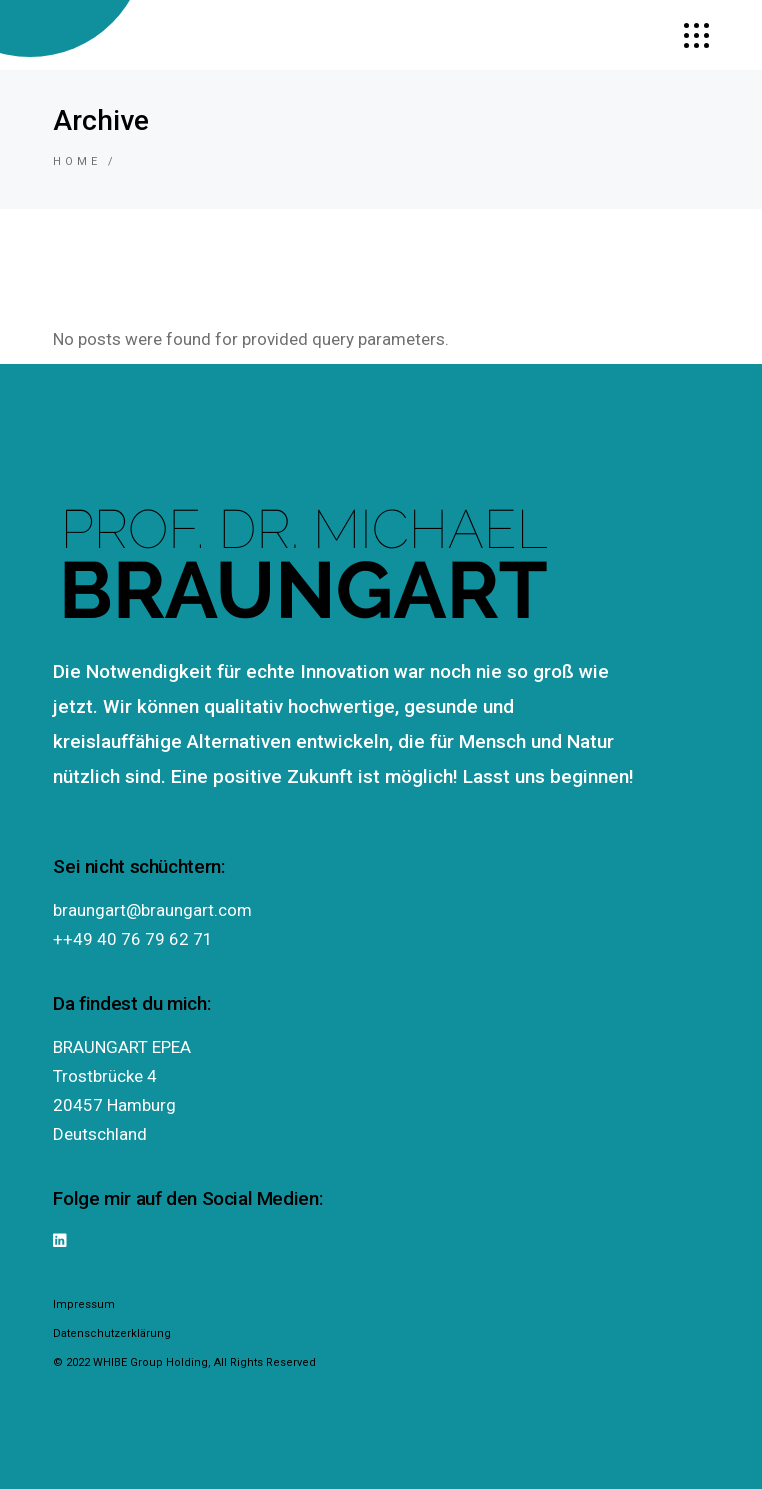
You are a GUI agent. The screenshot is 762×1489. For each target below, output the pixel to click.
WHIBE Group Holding (150, 1362)
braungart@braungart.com (152, 910)
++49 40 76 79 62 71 (133, 939)
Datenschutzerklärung (112, 1333)
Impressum (84, 1304)
